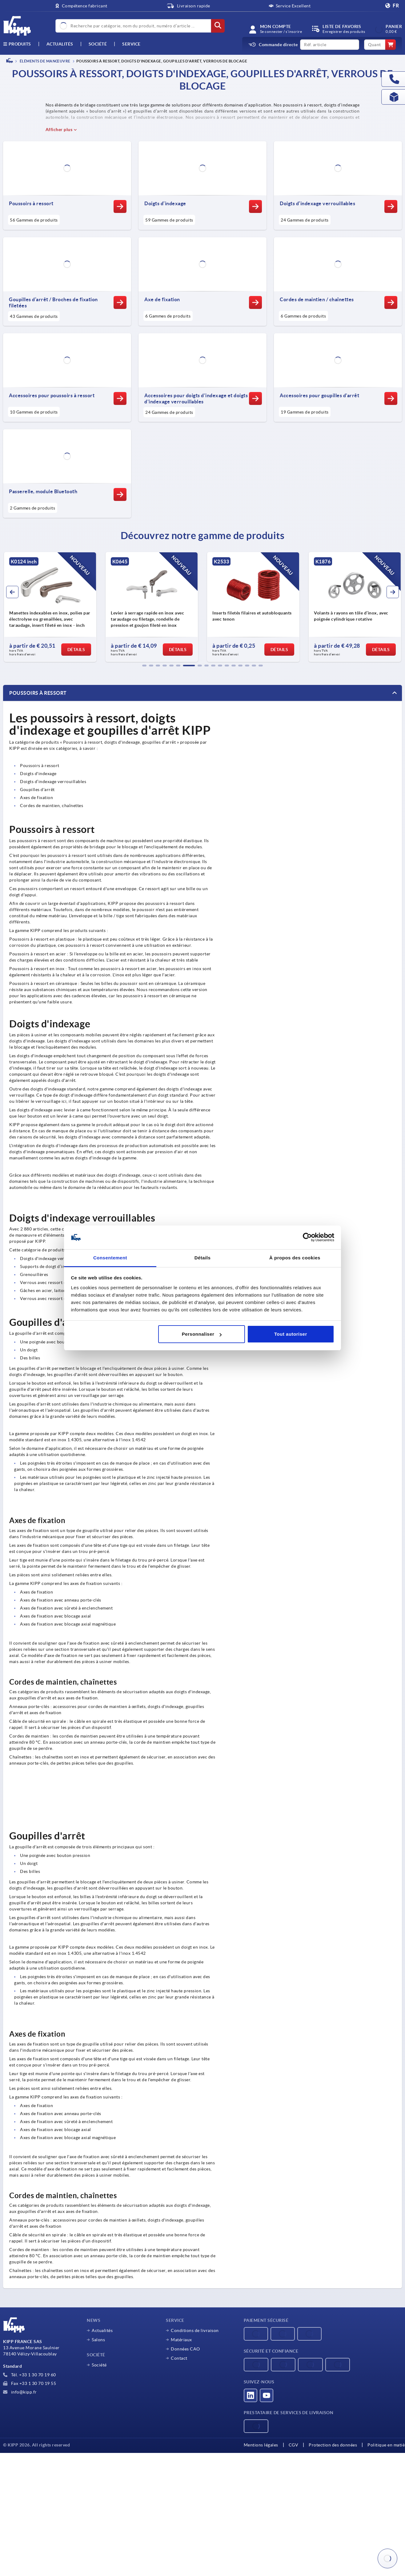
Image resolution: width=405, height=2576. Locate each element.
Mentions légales (261, 2445)
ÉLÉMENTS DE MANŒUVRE (44, 61)
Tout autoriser (290, 1334)
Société (98, 44)
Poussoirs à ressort (38, 693)
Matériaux (181, 2339)
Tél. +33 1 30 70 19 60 (29, 2374)
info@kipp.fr (20, 2392)
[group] (50, 607)
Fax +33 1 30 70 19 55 (29, 2383)
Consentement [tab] (110, 1257)
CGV (294, 2445)
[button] (144, 665)
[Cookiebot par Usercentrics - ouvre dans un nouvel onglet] (307, 1237)
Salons (98, 2339)
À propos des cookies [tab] (294, 1257)
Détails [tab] (202, 1257)
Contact (179, 2358)
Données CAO (185, 2348)
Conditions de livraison (195, 2330)
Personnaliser (202, 1334)
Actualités (102, 2330)
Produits (17, 44)
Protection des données (333, 2445)
